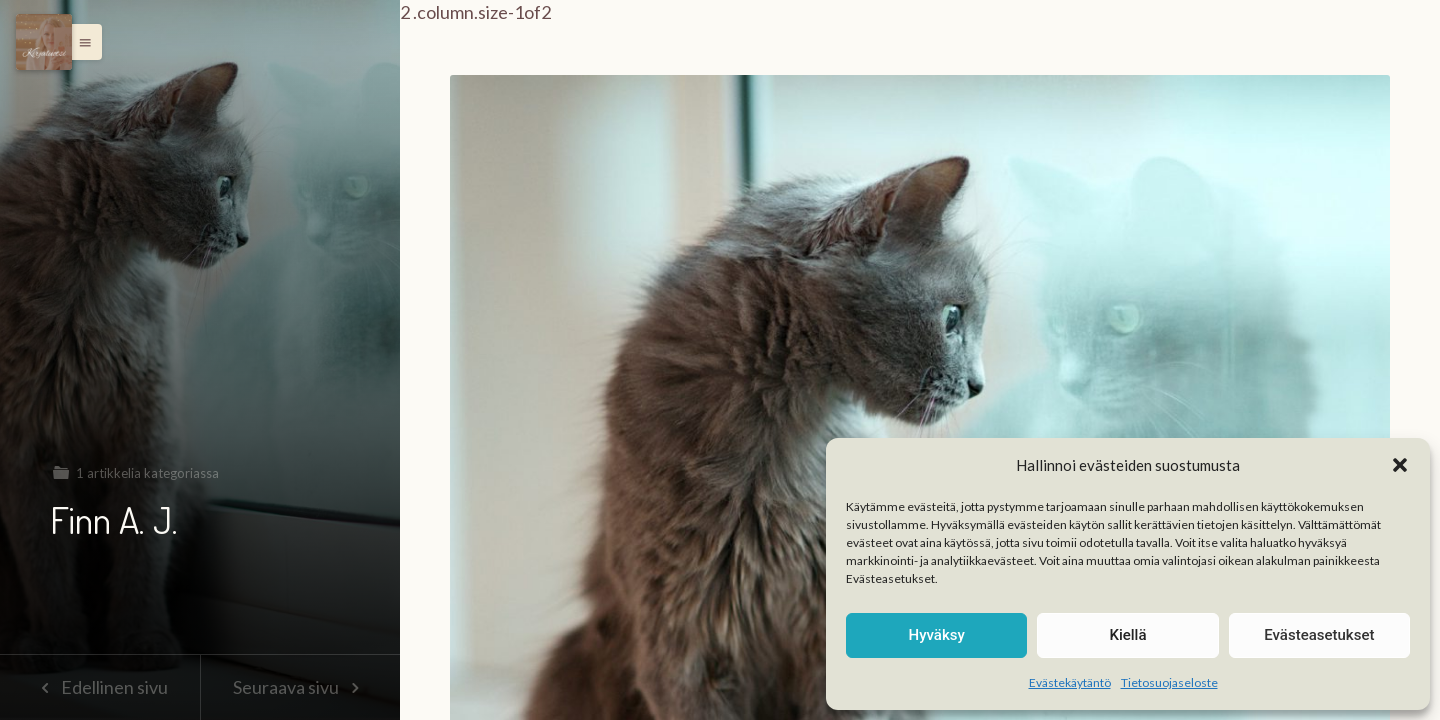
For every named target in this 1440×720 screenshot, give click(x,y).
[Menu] (44, 42)
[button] (1400, 465)
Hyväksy (937, 635)
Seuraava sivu (300, 687)
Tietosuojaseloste (1169, 682)
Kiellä (1127, 635)
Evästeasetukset (1319, 635)
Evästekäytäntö (1070, 682)
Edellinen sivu (99, 687)
